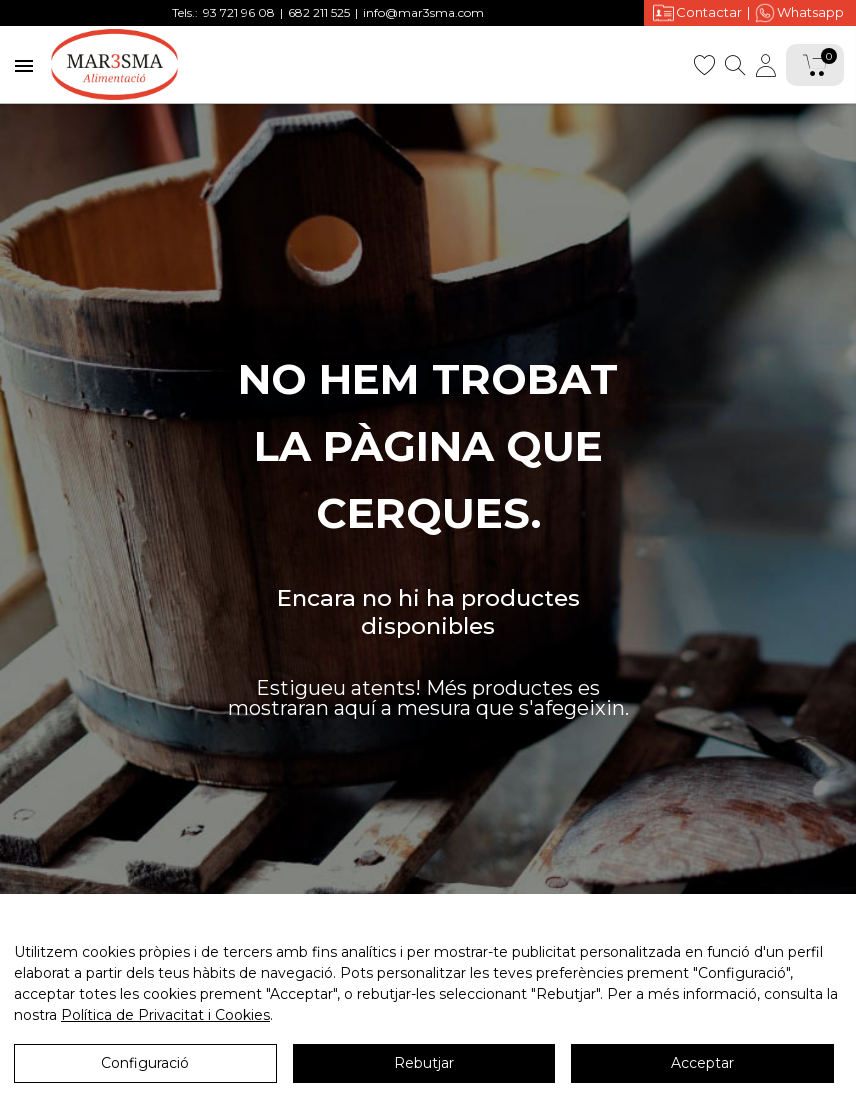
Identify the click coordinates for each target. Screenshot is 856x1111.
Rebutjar (424, 1063)
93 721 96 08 (239, 12)
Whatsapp (799, 13)
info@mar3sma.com (423, 12)
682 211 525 (319, 12)
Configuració (145, 1063)
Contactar (697, 12)
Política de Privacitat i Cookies (165, 1015)
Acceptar (702, 1063)
